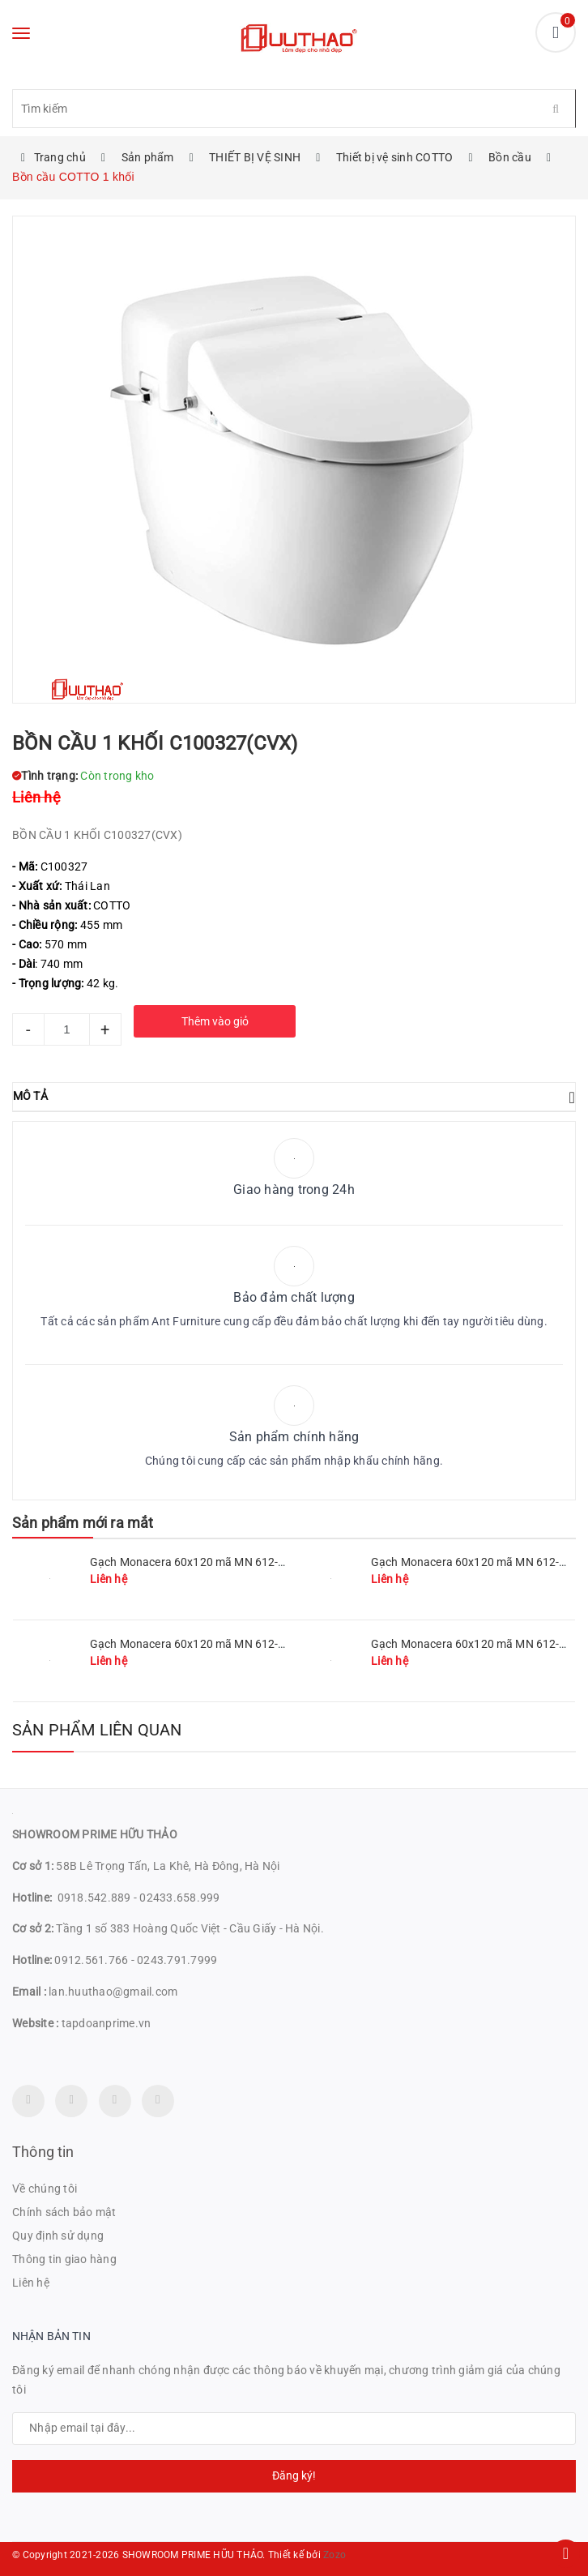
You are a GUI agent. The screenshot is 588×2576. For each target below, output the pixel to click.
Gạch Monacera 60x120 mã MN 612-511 (194, 1561)
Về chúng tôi (44, 2188)
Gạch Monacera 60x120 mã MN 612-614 (475, 1643)
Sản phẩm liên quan (97, 1729)
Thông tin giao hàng (64, 2259)
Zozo (334, 2555)
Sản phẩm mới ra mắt (82, 1522)
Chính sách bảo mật (64, 2212)
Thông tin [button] (43, 2151)
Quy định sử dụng (58, 2235)
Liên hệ (30, 2282)
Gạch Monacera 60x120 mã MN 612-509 (475, 1561)
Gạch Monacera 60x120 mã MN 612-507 (194, 1643)
